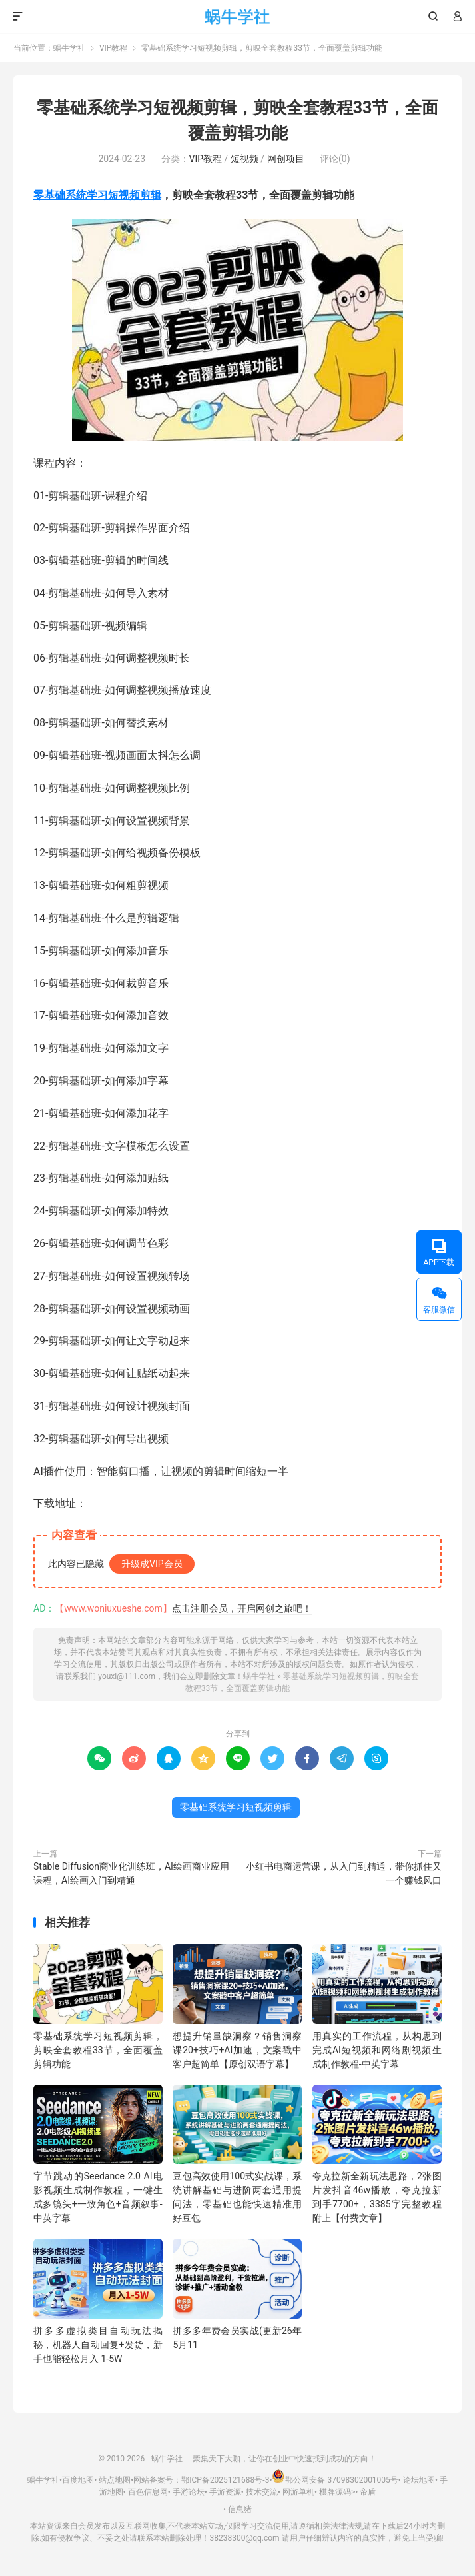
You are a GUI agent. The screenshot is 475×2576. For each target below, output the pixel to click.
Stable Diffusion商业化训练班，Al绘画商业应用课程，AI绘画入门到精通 (131, 1873)
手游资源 (225, 2492)
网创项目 (285, 158)
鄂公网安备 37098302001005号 (335, 2480)
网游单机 (298, 2492)
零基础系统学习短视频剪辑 (97, 195)
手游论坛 (189, 2492)
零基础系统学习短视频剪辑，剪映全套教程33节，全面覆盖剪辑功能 (98, 2050)
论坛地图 (419, 2480)
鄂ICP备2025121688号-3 (225, 2480)
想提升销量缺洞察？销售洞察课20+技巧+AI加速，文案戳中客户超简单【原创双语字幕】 (237, 2050)
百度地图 (78, 2480)
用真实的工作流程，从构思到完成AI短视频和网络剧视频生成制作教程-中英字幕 (377, 2050)
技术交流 (262, 2492)
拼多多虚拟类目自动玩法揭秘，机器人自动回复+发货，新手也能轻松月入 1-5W (98, 2344)
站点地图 (115, 2480)
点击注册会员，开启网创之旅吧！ (242, 1608)
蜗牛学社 (237, 17)
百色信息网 (148, 2492)
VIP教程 (113, 48)
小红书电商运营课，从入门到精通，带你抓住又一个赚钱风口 (344, 1873)
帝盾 (368, 2492)
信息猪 (240, 2509)
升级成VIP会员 (152, 1563)
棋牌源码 (335, 2492)
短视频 (244, 158)
